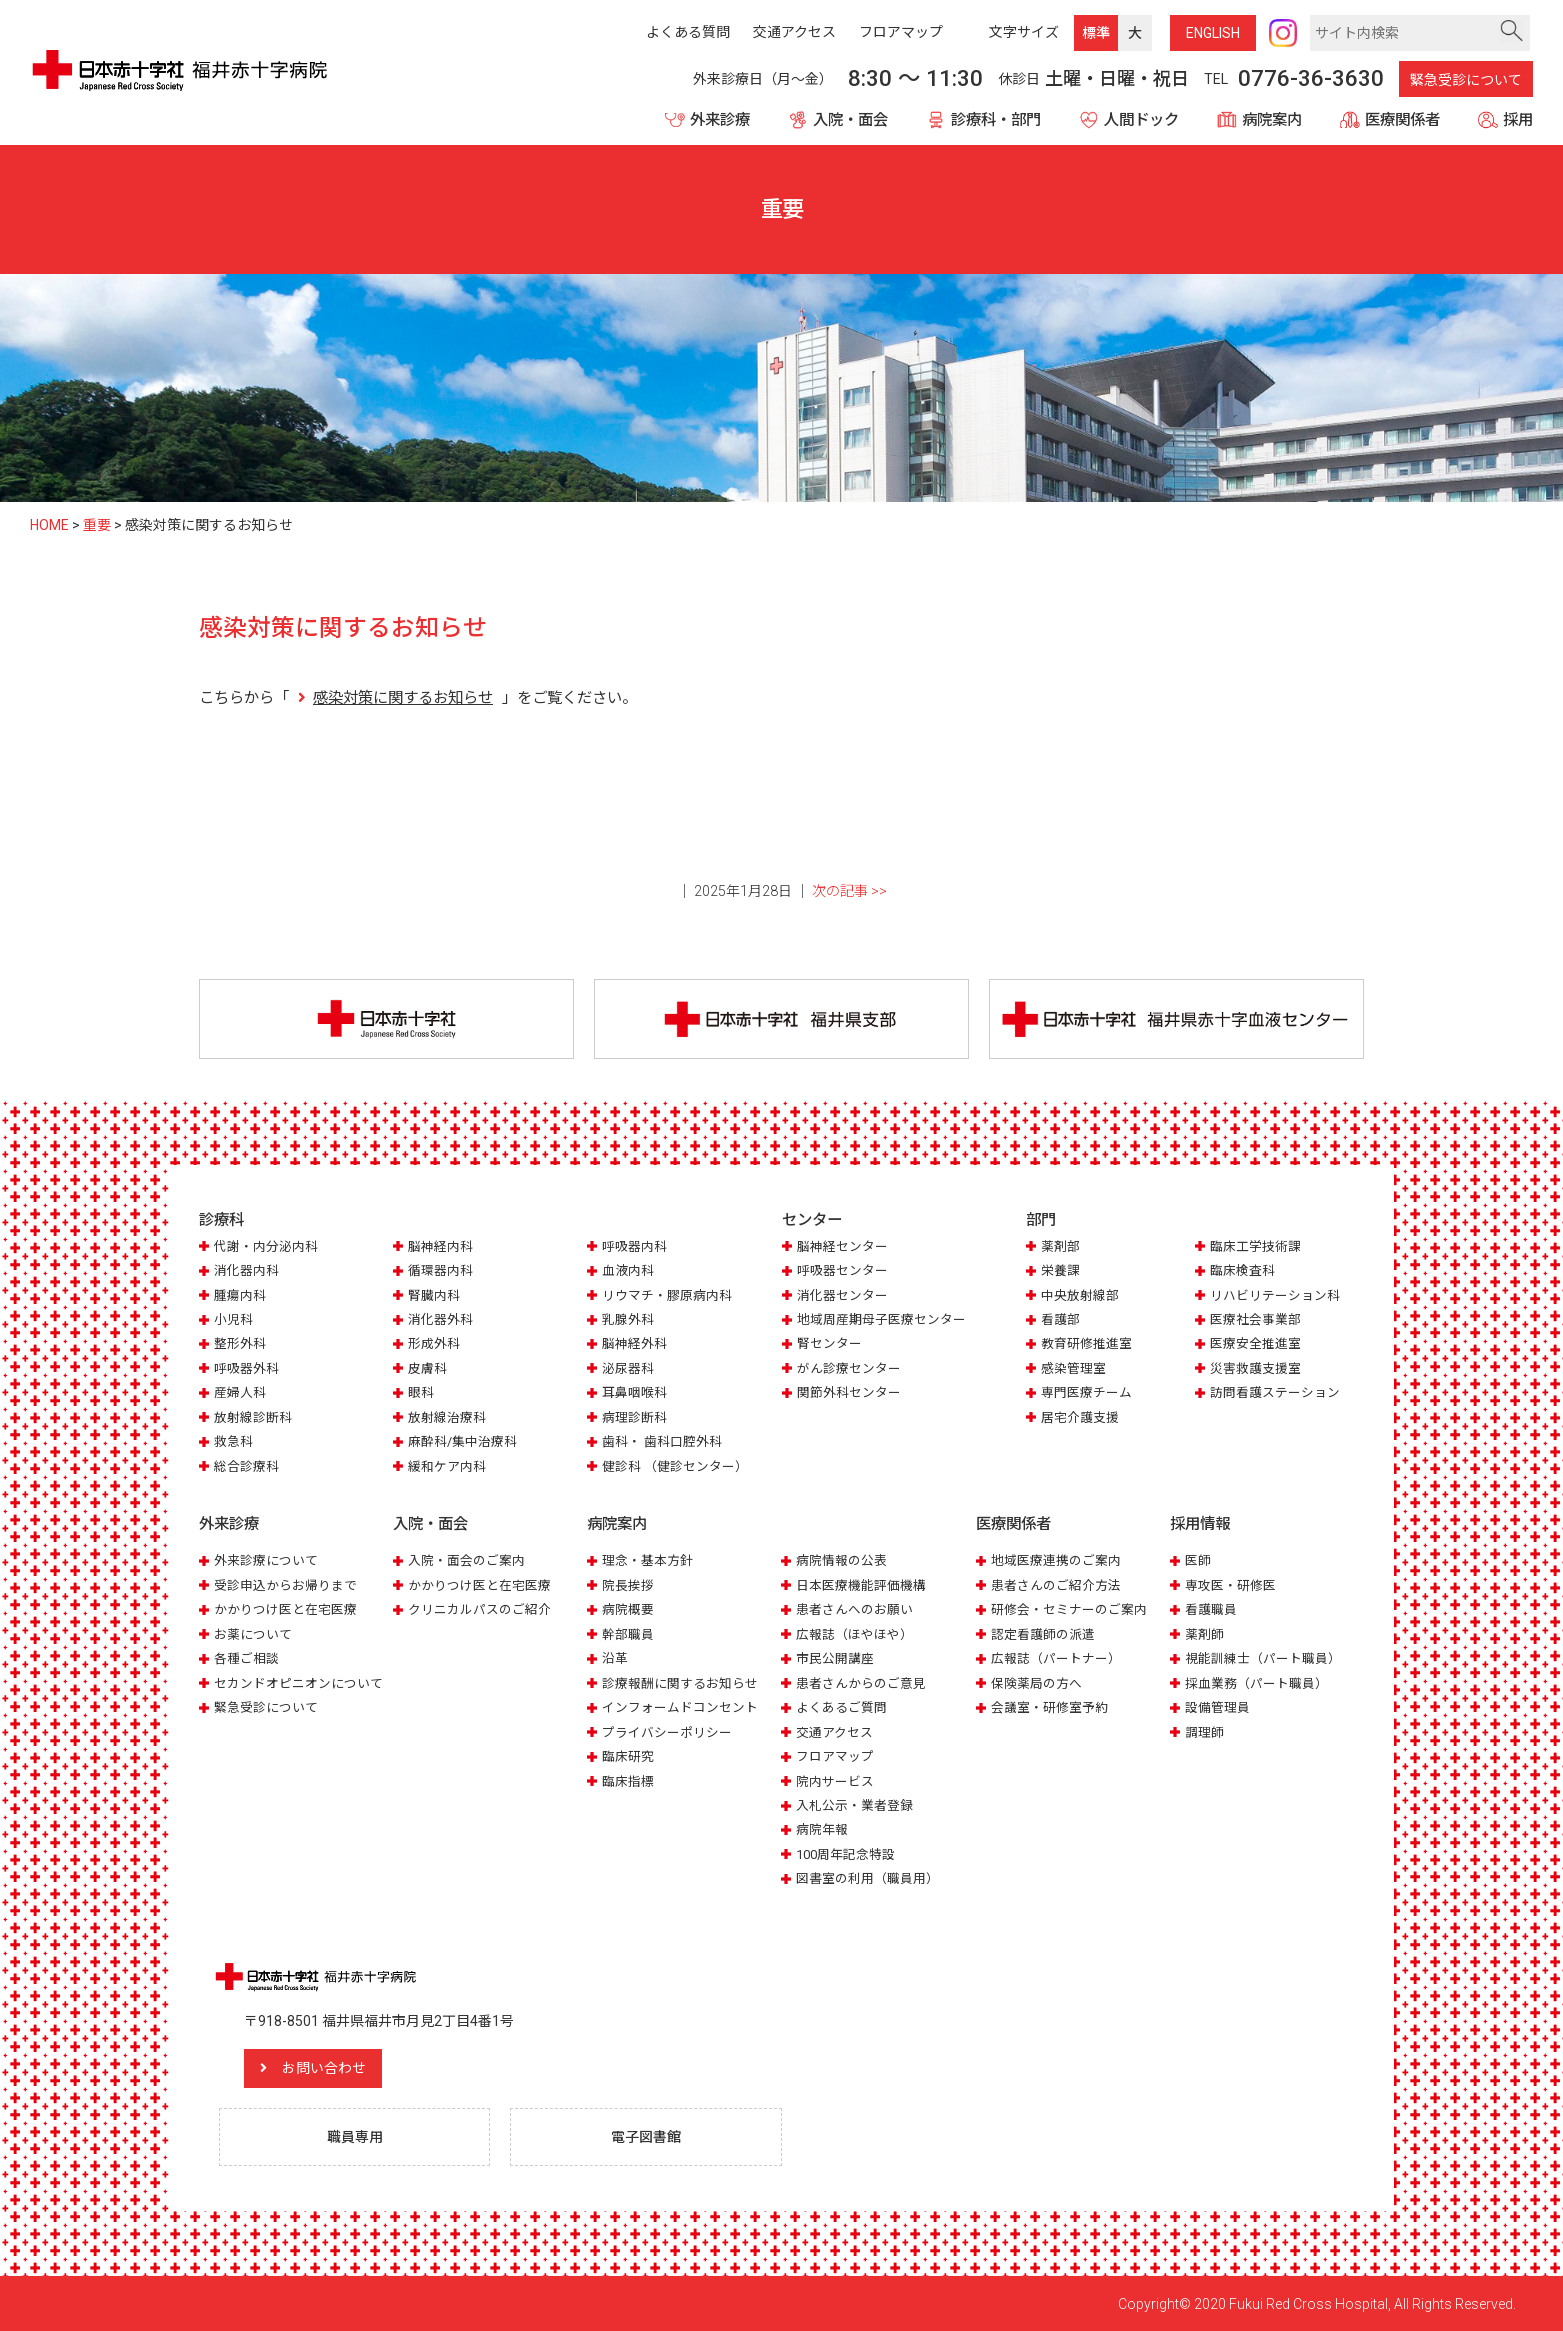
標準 (1096, 33)
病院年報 (822, 1829)
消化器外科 (440, 1319)
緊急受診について (1466, 80)
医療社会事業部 (1255, 1319)
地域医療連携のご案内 (1056, 1560)
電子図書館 (646, 2136)
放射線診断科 (253, 1417)
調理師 (1204, 1732)
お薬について (253, 1634)
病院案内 (1272, 120)
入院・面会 (850, 120)
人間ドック (1141, 120)
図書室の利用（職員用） (867, 1878)
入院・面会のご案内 (466, 1560)
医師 (1198, 1560)
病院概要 (628, 1609)
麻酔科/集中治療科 (462, 1441)
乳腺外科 (628, 1319)
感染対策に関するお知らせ (403, 698)
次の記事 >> (849, 891)
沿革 (615, 1658)
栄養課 (1060, 1270)
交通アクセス (834, 1732)
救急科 (233, 1441)
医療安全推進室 (1255, 1343)
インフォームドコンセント (680, 1707)
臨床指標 (628, 1781)
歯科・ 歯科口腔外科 (662, 1441)
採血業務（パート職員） (1256, 1683)
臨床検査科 (1242, 1270)
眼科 (421, 1392)
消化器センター (842, 1295)
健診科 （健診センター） (675, 1466)
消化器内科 (246, 1270)
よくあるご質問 (841, 1707)
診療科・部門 (996, 120)
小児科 (233, 1319)
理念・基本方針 (647, 1560)
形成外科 (434, 1343)
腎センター (829, 1343)
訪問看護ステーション (1275, 1392)
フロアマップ (835, 1756)
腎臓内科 (434, 1295)
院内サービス (835, 1781)
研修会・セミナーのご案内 (1069, 1609)
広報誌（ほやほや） (854, 1634)
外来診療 (720, 120)
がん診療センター (849, 1368)
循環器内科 (440, 1270)
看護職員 (1211, 1609)
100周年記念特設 (845, 1854)
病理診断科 (634, 1417)
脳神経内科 (440, 1246)
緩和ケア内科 (447, 1466)
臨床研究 (628, 1756)
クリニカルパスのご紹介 (479, 1609)
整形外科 (240, 1343)
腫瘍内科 (240, 1295)
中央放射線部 (1080, 1295)
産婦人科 (240, 1392)
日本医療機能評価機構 (861, 1585)
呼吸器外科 (246, 1368)
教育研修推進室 (1086, 1343)
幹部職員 (628, 1634)
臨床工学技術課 (1255, 1246)
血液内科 (628, 1270)
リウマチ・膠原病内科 (667, 1295)
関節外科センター (849, 1392)
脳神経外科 (634, 1343)
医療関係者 (1402, 120)
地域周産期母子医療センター (881, 1319)
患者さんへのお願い (854, 1609)
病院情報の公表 (841, 1560)
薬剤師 (1204, 1634)
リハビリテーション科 (1275, 1295)
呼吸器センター (842, 1270)
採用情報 (1200, 1524)
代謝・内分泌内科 (266, 1246)
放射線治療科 (447, 1417)
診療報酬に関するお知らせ (680, 1683)
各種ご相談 (246, 1658)
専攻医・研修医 (1230, 1585)
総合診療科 (246, 1466)
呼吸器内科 (634, 1246)
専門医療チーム (1086, 1392)
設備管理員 (1217, 1707)
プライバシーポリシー (667, 1732)
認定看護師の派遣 (1043, 1634)
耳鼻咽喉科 (634, 1392)
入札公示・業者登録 (854, 1805)
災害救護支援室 (1255, 1368)
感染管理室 (1073, 1368)
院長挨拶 (628, 1585)
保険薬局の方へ (1036, 1683)
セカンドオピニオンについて (298, 1683)
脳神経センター (842, 1246)
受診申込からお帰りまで (285, 1585)
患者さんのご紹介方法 (1056, 1585)
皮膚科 (427, 1368)
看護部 (1060, 1319)
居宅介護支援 (1080, 1417)
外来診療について (266, 1560)
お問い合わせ (324, 2068)
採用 (1518, 120)
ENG (1213, 33)
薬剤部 (1060, 1246)
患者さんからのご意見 (861, 1683)
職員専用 (355, 2136)
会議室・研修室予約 (1049, 1707)
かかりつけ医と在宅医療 (285, 1609)
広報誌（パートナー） (1056, 1658)
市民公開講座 (835, 1658)
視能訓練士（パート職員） (1263, 1658)
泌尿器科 (628, 1368)
